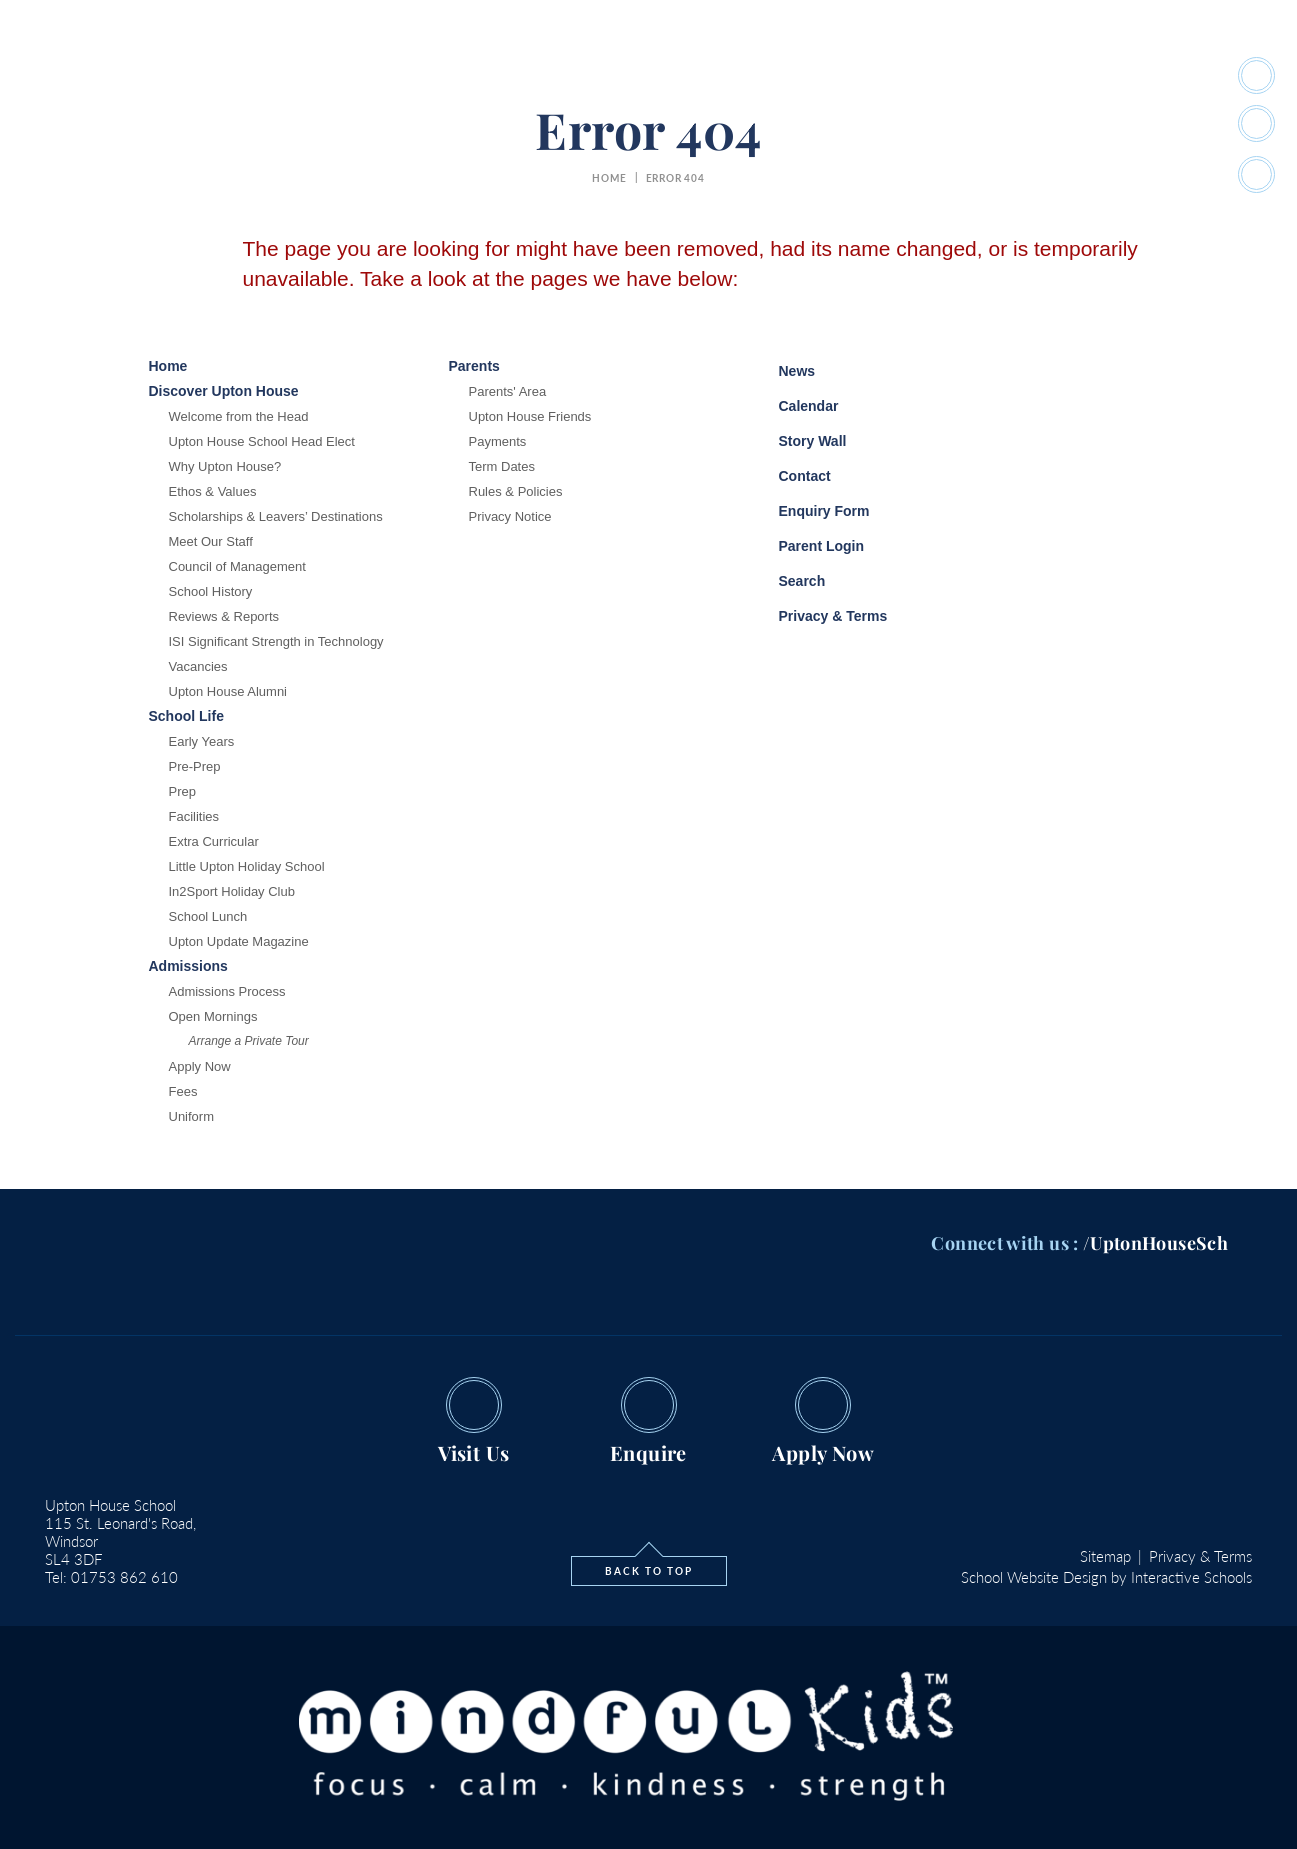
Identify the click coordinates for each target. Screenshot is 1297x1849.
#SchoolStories (971, 76)
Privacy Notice (510, 516)
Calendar (794, 403)
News (782, 368)
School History (211, 591)
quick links (1093, 76)
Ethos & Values (213, 491)
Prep (182, 791)
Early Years (202, 741)
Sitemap (1105, 1556)
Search (787, 578)
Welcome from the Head (239, 416)
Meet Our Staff (211, 541)
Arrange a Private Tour (249, 1041)
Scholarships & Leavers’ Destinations (276, 516)
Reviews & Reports (224, 616)
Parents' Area (508, 391)
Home (261, 76)
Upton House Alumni (228, 691)
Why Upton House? (225, 466)
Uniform (192, 1116)
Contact (790, 476)
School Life (530, 76)
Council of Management (237, 566)
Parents (863, 76)
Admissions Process (227, 991)
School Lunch (208, 916)
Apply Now (200, 1066)
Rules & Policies (516, 491)
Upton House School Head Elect (262, 441)
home (609, 178)
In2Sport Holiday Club (232, 891)
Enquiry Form (809, 509)
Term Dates (502, 466)
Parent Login (807, 541)
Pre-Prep (195, 766)
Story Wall (798, 441)
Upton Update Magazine (239, 941)
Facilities (194, 816)
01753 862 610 (124, 1577)
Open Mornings (213, 1016)
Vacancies (198, 666)
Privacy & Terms (820, 613)
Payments (498, 441)
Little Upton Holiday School (247, 866)
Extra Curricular (214, 841)
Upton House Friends (530, 416)
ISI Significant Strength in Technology (276, 641)
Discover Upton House (386, 76)
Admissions (771, 76)
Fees (183, 1091)
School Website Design (1034, 1577)
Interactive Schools (1191, 1577)
